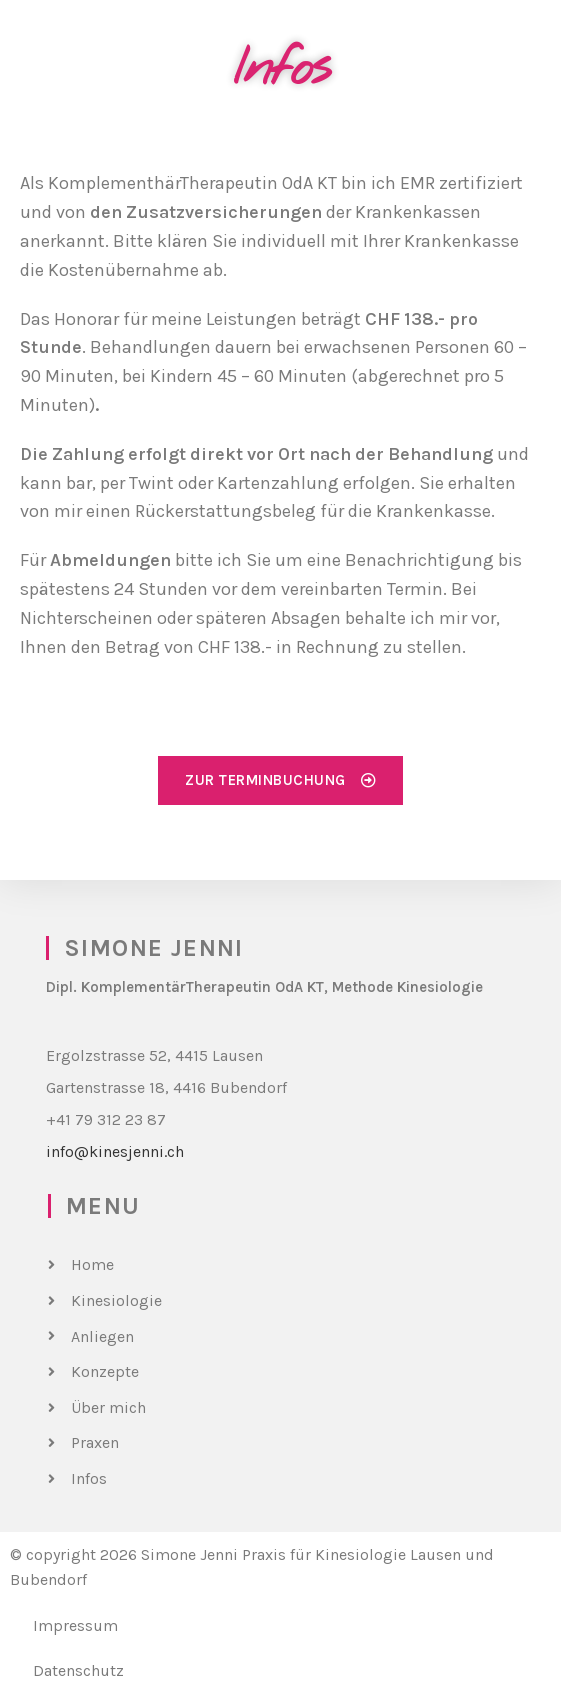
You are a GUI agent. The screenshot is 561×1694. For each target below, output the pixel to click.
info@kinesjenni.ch (115, 1151)
